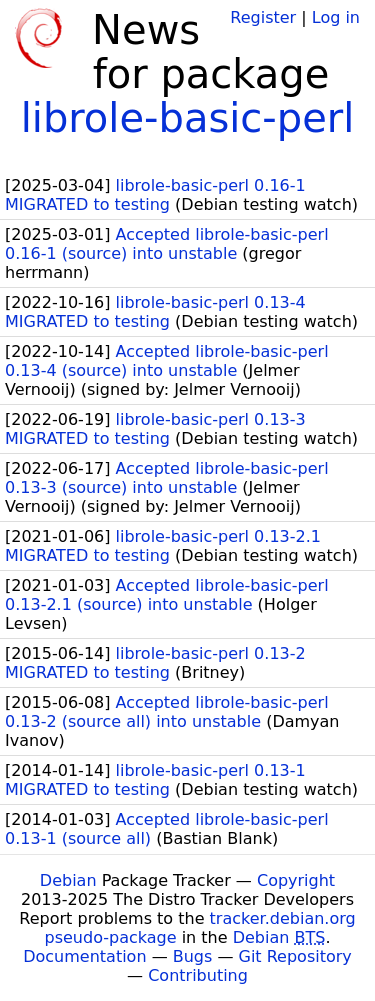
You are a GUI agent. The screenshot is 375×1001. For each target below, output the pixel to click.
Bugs (193, 956)
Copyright (296, 880)
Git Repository (295, 956)
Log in (336, 17)
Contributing (198, 975)
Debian (68, 880)
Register (263, 17)
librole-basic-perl (188, 118)
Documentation (84, 956)
